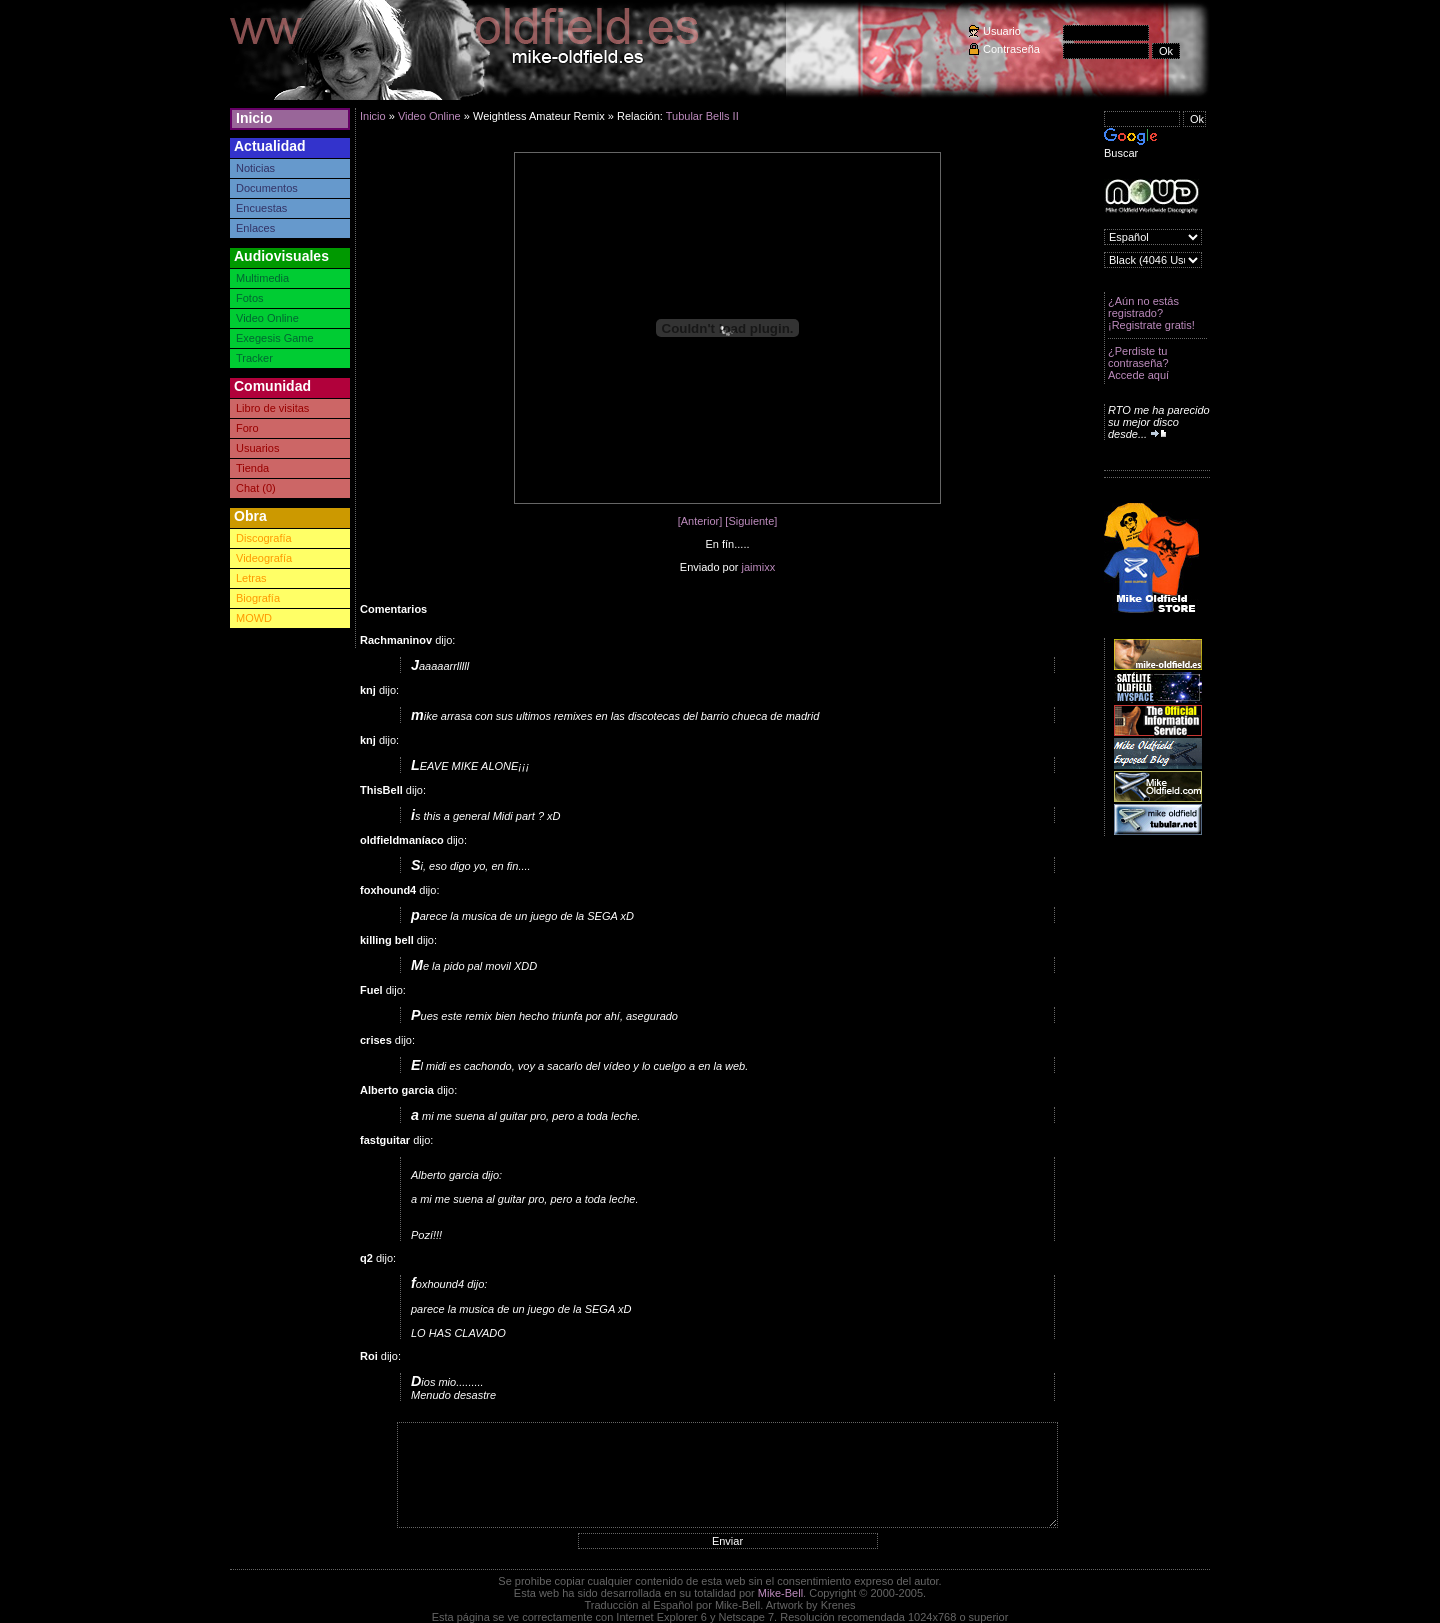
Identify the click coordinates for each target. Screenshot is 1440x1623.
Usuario (1002, 31)
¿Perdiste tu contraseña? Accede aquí (1138, 363)
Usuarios (257, 448)
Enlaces (255, 228)
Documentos (267, 188)
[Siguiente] (751, 521)
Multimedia (262, 278)
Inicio (254, 118)
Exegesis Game (275, 338)
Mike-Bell (780, 1593)
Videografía (264, 558)
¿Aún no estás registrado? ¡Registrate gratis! (1151, 313)
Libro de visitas (272, 408)
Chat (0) (256, 488)
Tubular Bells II (702, 116)
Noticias (255, 168)
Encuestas (261, 208)
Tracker (254, 358)
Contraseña (1011, 49)
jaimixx (759, 567)
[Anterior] (700, 521)
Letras (251, 578)
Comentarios (393, 609)
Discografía (264, 538)
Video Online (267, 318)
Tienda (252, 468)
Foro (247, 428)
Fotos (250, 298)
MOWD (254, 618)
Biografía (258, 598)
